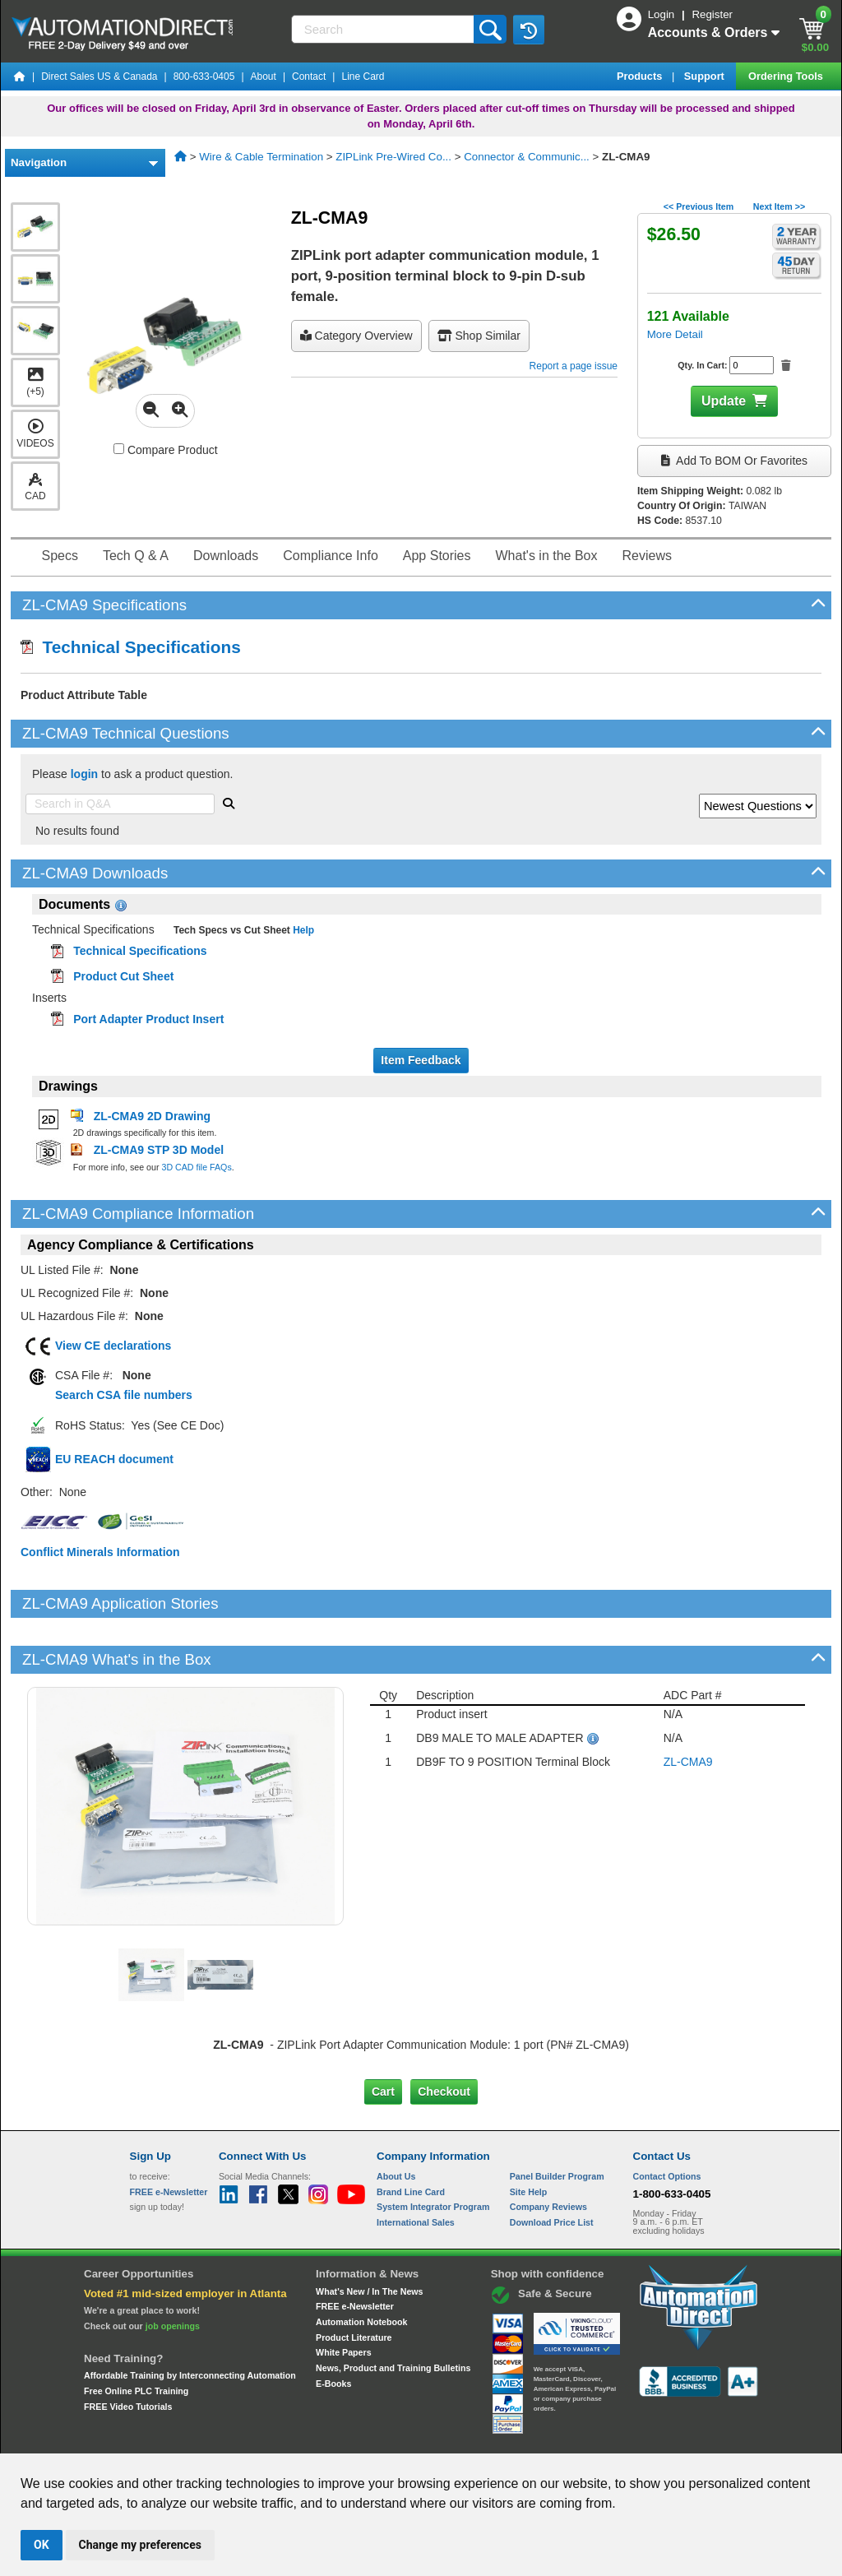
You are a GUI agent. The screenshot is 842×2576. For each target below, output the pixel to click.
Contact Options (667, 2120)
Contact (309, 76)
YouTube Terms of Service (633, 2438)
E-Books (333, 2327)
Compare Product (165, 449)
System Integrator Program (433, 2151)
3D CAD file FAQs (196, 1167)
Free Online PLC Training (136, 2335)
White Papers (344, 2296)
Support (706, 76)
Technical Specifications (131, 646)
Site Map (165, 2438)
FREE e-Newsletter (355, 2250)
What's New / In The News (369, 2235)
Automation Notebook (361, 2266)
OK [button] (41, 2544)
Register (712, 14)
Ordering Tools (787, 76)
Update (723, 401)
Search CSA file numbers (123, 1395)
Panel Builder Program (557, 2120)
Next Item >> (779, 206)
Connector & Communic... (527, 157)
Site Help (529, 2135)
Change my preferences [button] (140, 2544)
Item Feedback (420, 1060)
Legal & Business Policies (514, 2438)
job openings (173, 2269)
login (84, 774)
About (263, 76)
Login (663, 14)
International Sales (416, 2166)
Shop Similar (478, 335)
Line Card (362, 76)
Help (302, 930)
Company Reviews (548, 2151)
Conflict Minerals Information (100, 1552)
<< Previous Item (698, 206)
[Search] (384, 29)
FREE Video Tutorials (128, 2350)
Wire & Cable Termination (261, 157)
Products (641, 76)
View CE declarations (113, 1345)
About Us (396, 2120)
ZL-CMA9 (688, 1705)
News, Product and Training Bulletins (393, 2312)
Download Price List (552, 2166)
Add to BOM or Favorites (734, 460)
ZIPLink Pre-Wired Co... (393, 157)
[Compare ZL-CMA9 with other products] (118, 448)
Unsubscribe (333, 2438)
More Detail (675, 334)
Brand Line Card (411, 2135)
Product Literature (353, 2281)
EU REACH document (114, 1459)
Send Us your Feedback (245, 2438)
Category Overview (356, 335)
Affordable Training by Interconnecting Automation (190, 2319)
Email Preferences (409, 2438)
